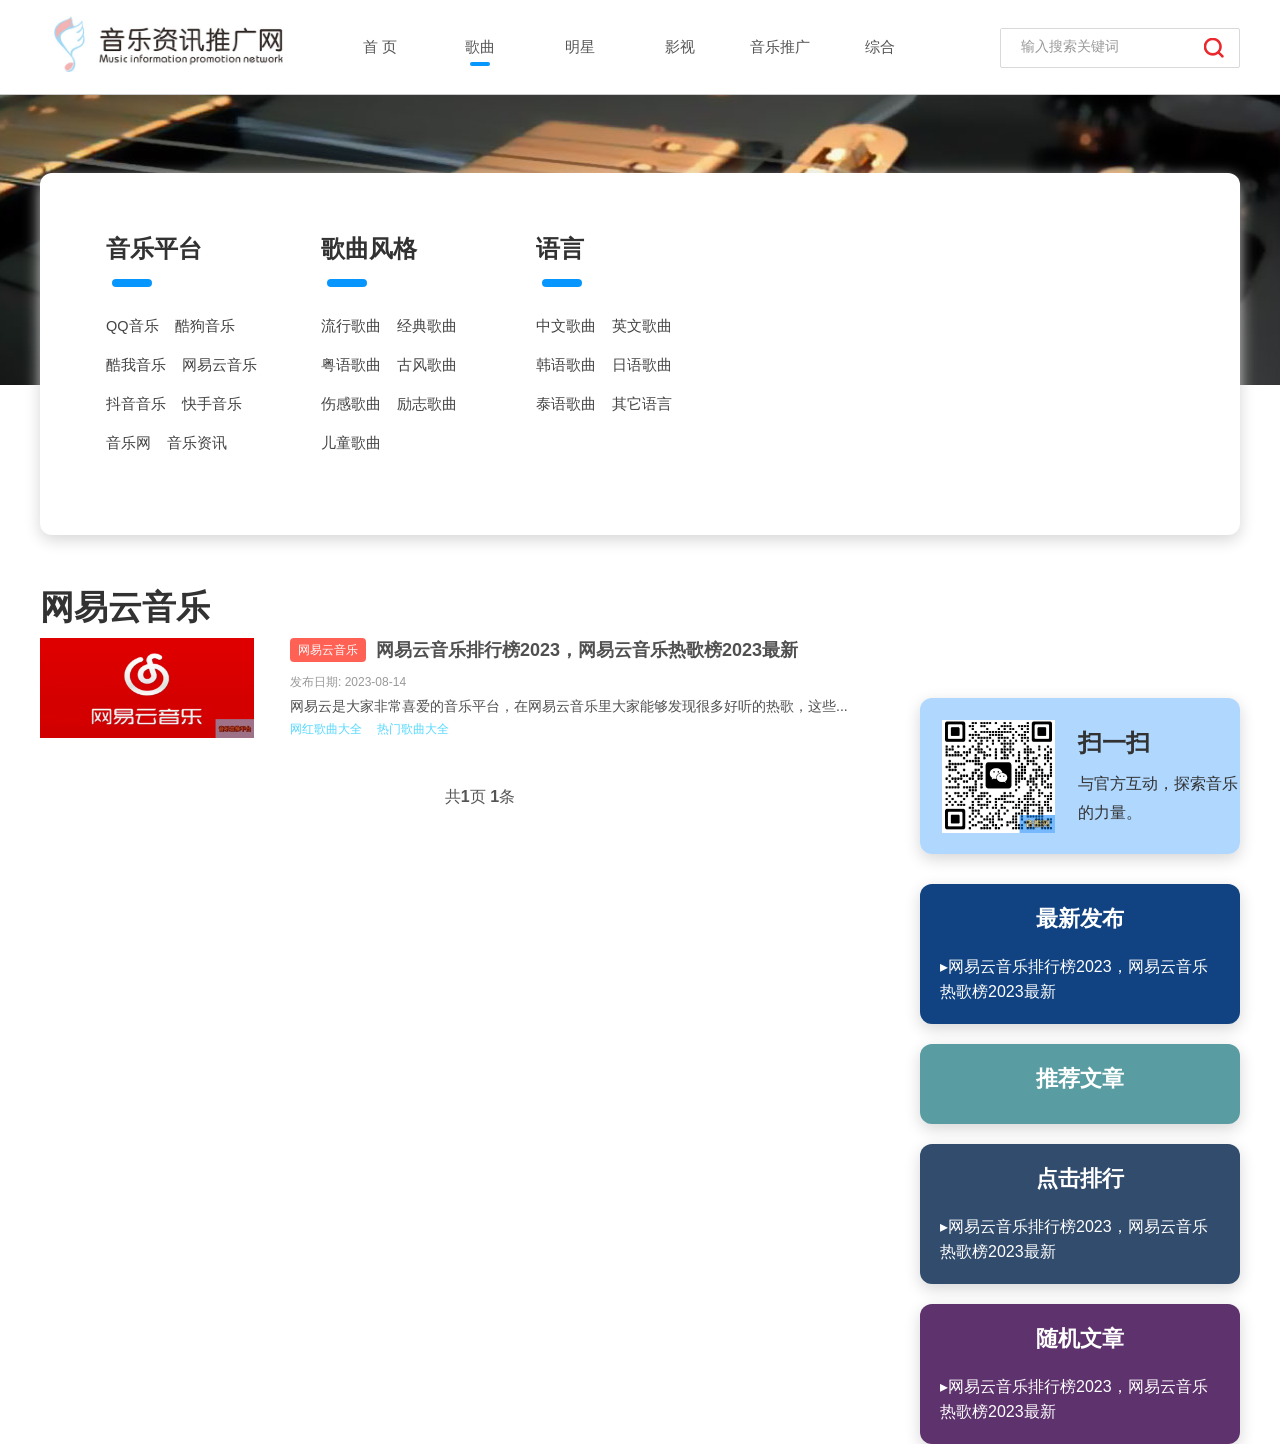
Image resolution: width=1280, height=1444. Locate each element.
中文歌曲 (566, 326)
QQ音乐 (132, 326)
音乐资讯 (197, 443)
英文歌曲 (642, 326)
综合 (880, 46)
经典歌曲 (427, 326)
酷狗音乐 (205, 326)
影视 (680, 46)
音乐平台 (154, 248)
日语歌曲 (642, 365)
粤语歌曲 (351, 365)
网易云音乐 (219, 365)
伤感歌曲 (351, 404)
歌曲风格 (369, 248)
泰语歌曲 (566, 404)
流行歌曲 (351, 326)
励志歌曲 (427, 404)
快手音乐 (212, 404)
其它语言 (642, 404)
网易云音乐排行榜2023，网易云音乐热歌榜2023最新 (587, 650)
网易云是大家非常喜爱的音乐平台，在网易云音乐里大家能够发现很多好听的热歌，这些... (569, 706)
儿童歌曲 (351, 443)
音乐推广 (780, 46)
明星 (580, 46)
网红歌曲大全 (326, 729)
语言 (560, 248)
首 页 (380, 46)
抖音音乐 (136, 404)
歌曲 (480, 46)
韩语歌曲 (566, 365)
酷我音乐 (136, 365)
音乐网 (128, 443)
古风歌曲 (427, 365)
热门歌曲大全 (413, 729)
